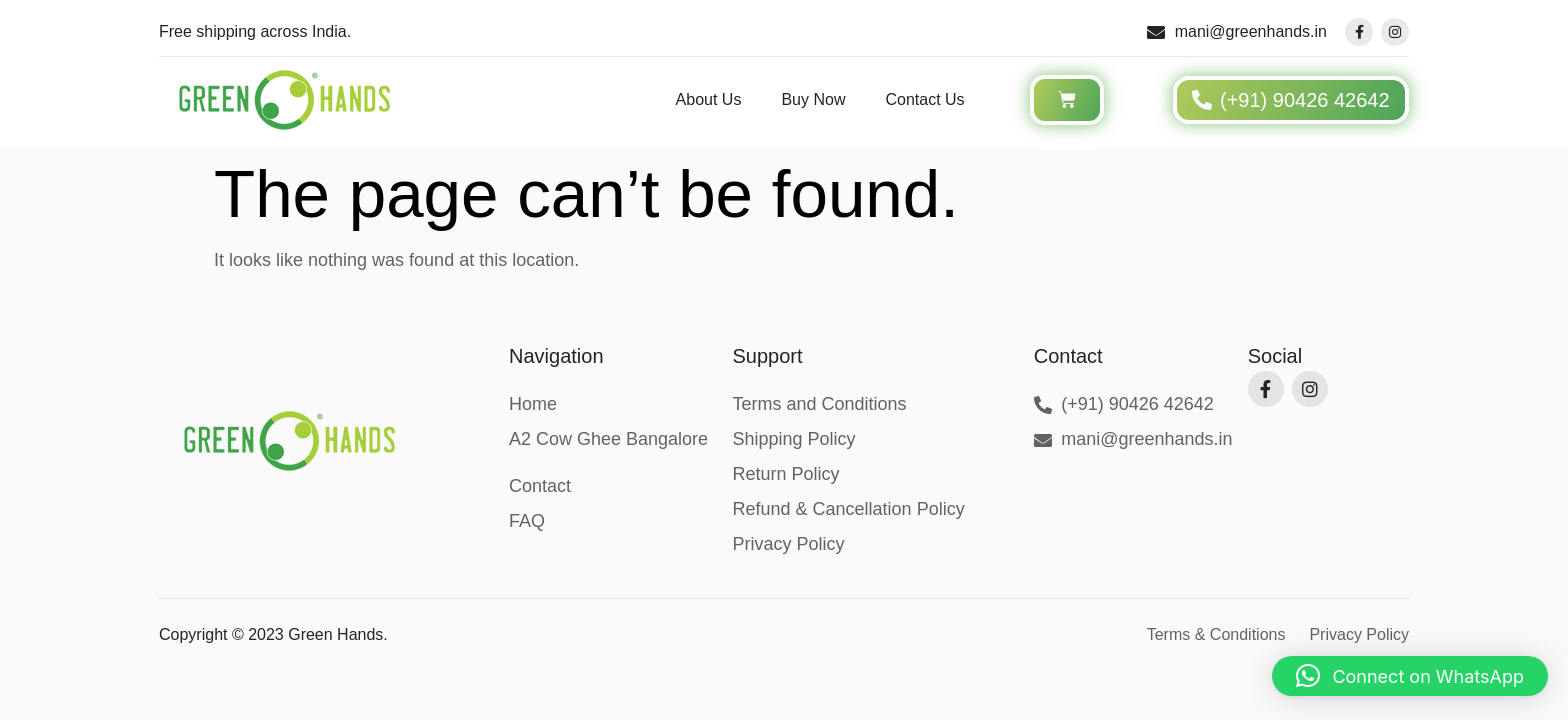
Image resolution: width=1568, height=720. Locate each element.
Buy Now (813, 99)
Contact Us (924, 99)
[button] (1410, 676)
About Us (709, 99)
